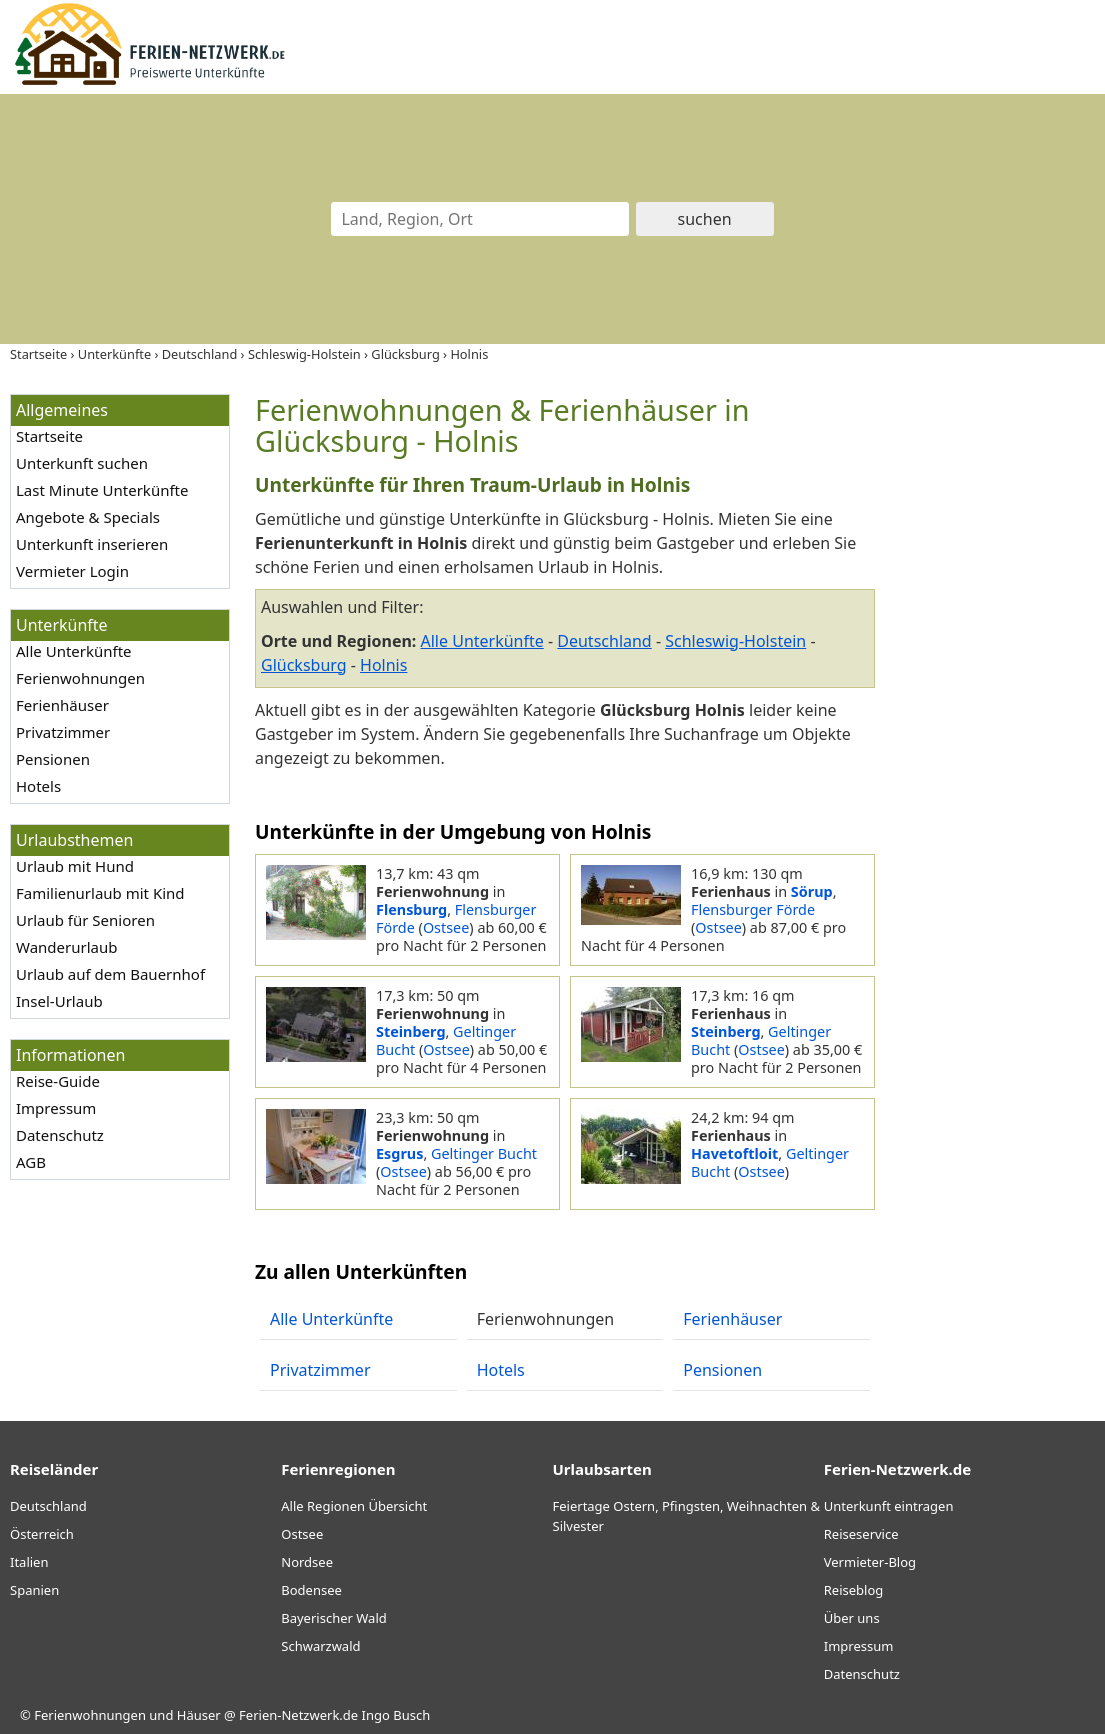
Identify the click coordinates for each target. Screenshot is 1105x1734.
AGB (31, 1162)
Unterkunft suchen (82, 463)
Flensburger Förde (753, 909)
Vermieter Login (72, 571)
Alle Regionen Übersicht (354, 1506)
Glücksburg (304, 665)
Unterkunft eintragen (889, 1506)
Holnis (383, 665)
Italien (29, 1562)
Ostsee (446, 927)
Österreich (42, 1534)
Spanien (34, 1590)
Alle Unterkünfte (74, 651)
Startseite (49, 436)
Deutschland (604, 641)
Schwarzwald (320, 1646)
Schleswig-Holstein (735, 641)
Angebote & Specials (88, 517)
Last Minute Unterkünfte (102, 490)
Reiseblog (854, 1590)
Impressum (56, 1108)
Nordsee (307, 1562)
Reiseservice (861, 1534)
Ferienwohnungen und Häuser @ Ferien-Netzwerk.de (196, 1715)
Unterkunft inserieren (92, 544)
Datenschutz (60, 1135)
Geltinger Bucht (484, 1153)
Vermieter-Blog (870, 1562)
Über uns (852, 1618)
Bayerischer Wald (333, 1618)
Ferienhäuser (62, 705)
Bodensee (311, 1590)
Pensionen (53, 759)
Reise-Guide (58, 1081)
